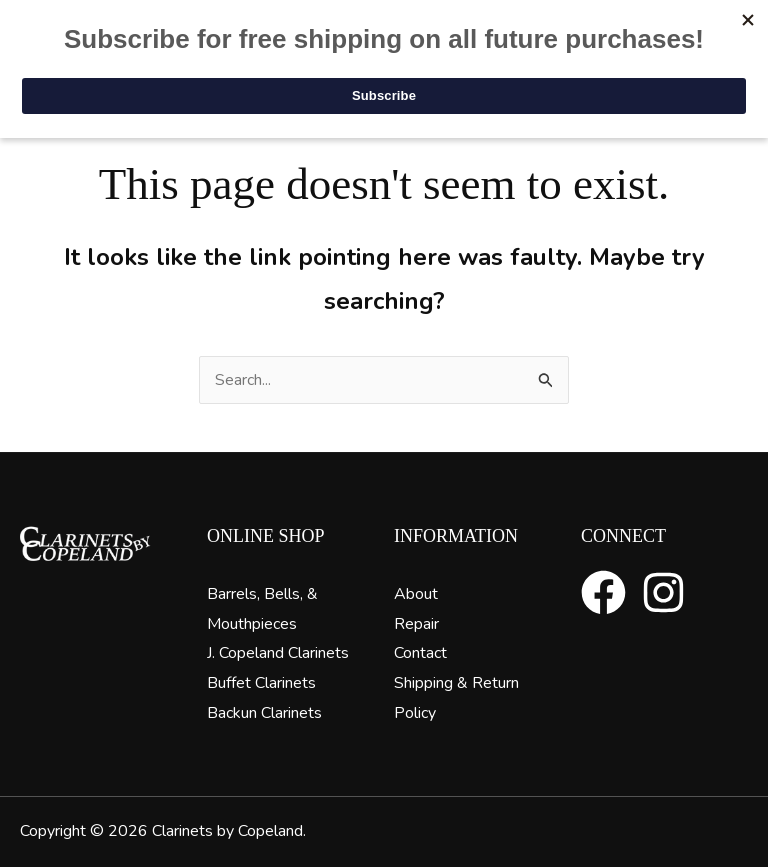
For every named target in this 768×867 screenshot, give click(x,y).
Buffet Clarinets (261, 683)
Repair (416, 624)
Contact (420, 653)
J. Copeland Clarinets (278, 653)
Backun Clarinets (264, 713)
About (416, 594)
